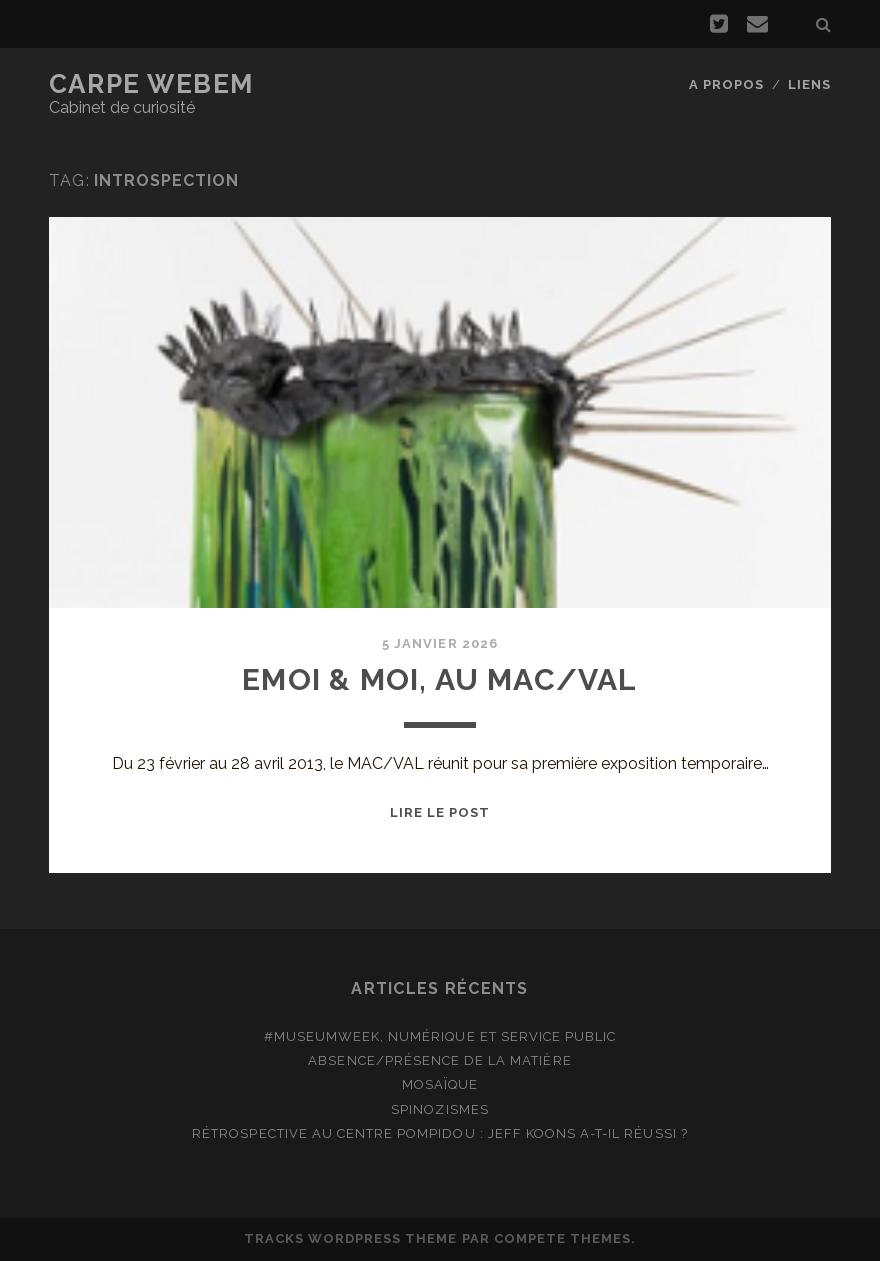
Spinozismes (439, 1109)
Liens (809, 84)
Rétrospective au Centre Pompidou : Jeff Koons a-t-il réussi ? (439, 1133)
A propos (726, 84)
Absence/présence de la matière (439, 1060)
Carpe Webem (151, 84)
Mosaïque (440, 1084)
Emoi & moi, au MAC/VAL (439, 679)
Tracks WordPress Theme (351, 1238)
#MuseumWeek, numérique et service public (440, 1036)
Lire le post (440, 812)
